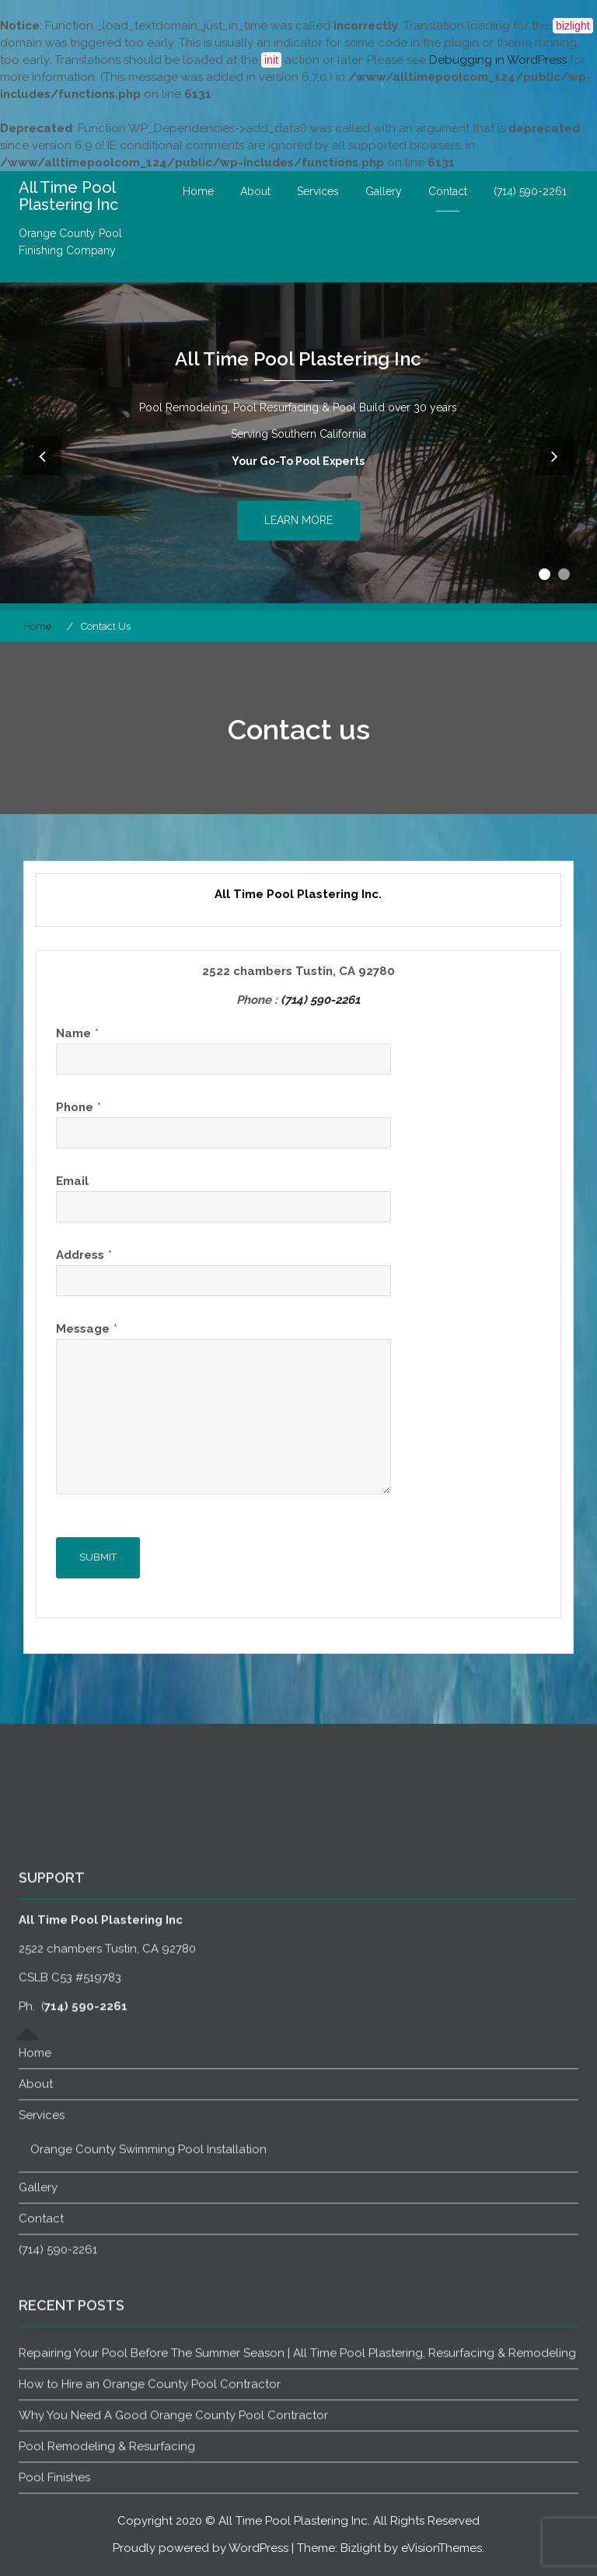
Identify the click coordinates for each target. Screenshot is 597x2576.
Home (198, 191)
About (255, 191)
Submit (98, 1557)
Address (80, 1255)
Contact (447, 191)
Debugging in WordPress (498, 60)
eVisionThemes (441, 2548)
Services (318, 191)
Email (72, 1181)
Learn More (298, 520)
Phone (74, 1107)
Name (73, 1033)
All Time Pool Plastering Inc (68, 196)
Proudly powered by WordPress (200, 2548)
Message (83, 1329)
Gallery (383, 191)
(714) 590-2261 (530, 191)
